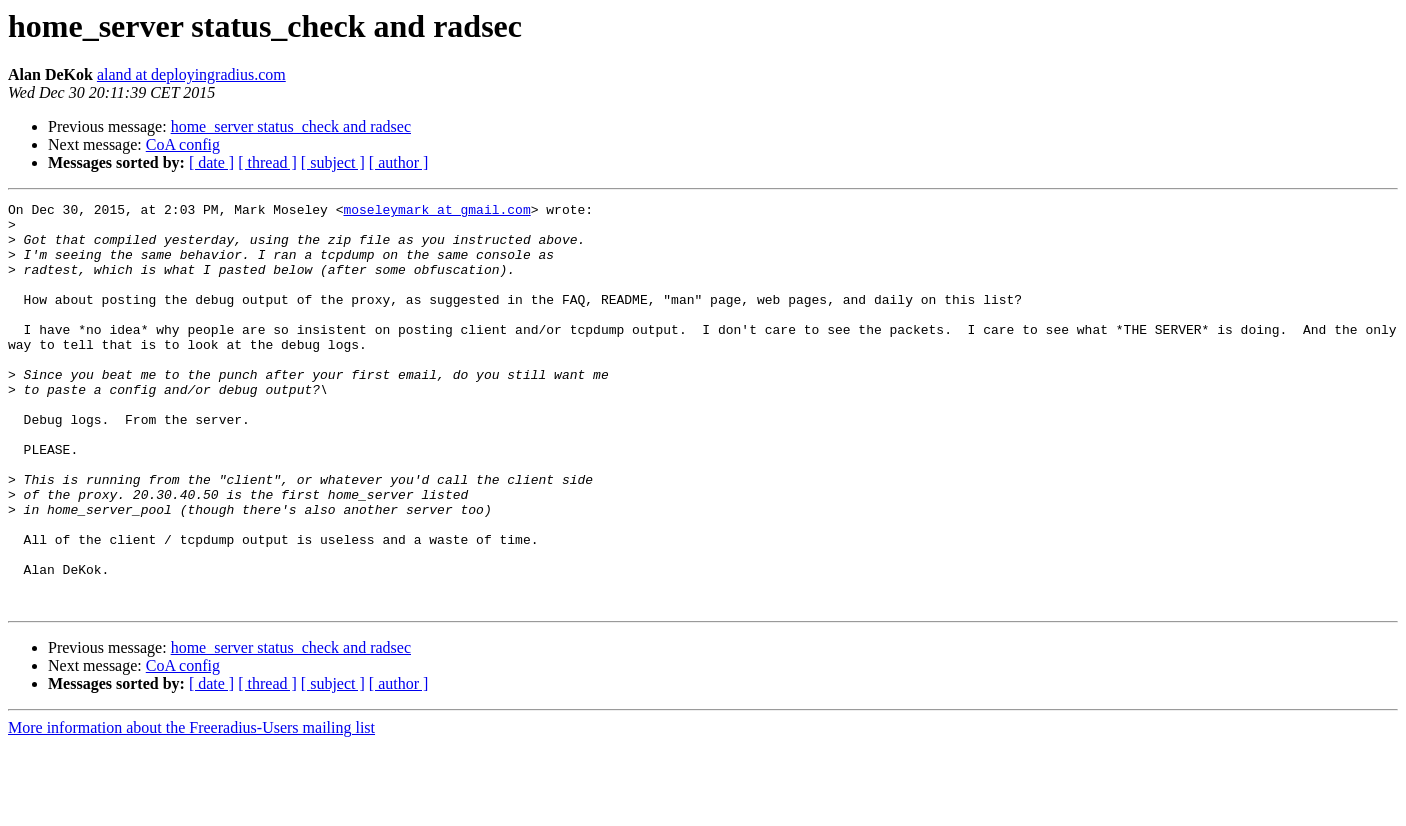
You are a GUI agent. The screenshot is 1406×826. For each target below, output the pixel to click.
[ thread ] (267, 162)
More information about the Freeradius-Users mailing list (191, 808)
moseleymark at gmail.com (436, 212)
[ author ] (399, 162)
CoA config (183, 144)
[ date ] (211, 162)
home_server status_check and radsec (291, 126)
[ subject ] (333, 162)
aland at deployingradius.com (191, 74)
